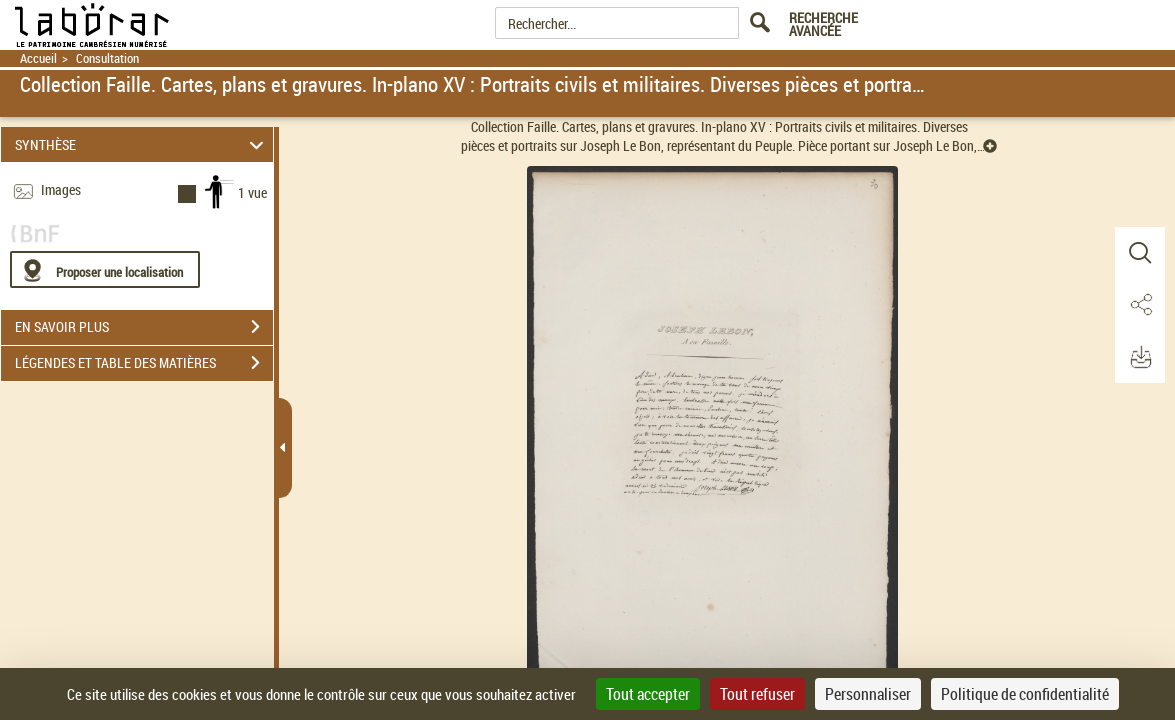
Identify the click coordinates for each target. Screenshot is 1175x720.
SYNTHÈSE (142, 144)
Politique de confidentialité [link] (1025, 694)
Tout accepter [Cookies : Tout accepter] (648, 694)
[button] (1140, 253)
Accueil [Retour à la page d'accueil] (38, 58)
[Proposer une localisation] (105, 269)
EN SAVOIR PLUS (144, 327)
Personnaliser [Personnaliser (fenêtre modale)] (868, 694)
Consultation (107, 58)
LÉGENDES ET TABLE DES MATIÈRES (144, 363)
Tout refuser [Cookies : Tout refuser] (757, 694)
